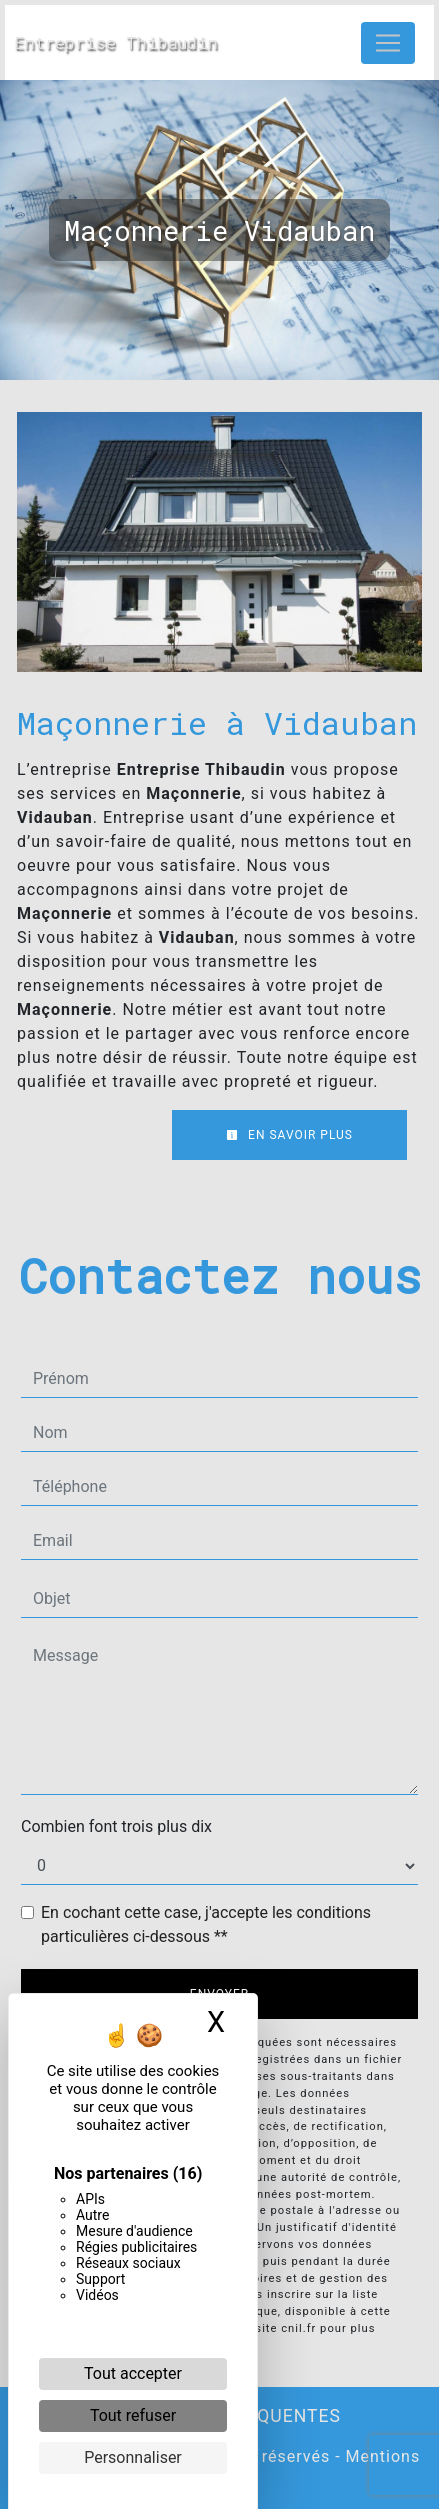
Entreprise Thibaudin (116, 42)
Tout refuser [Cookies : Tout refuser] (133, 2415)
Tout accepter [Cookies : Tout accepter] (133, 2373)
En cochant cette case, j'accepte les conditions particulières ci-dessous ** (206, 1924)
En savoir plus (289, 1135)
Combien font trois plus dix (116, 1826)
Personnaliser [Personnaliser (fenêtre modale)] (133, 2457)
